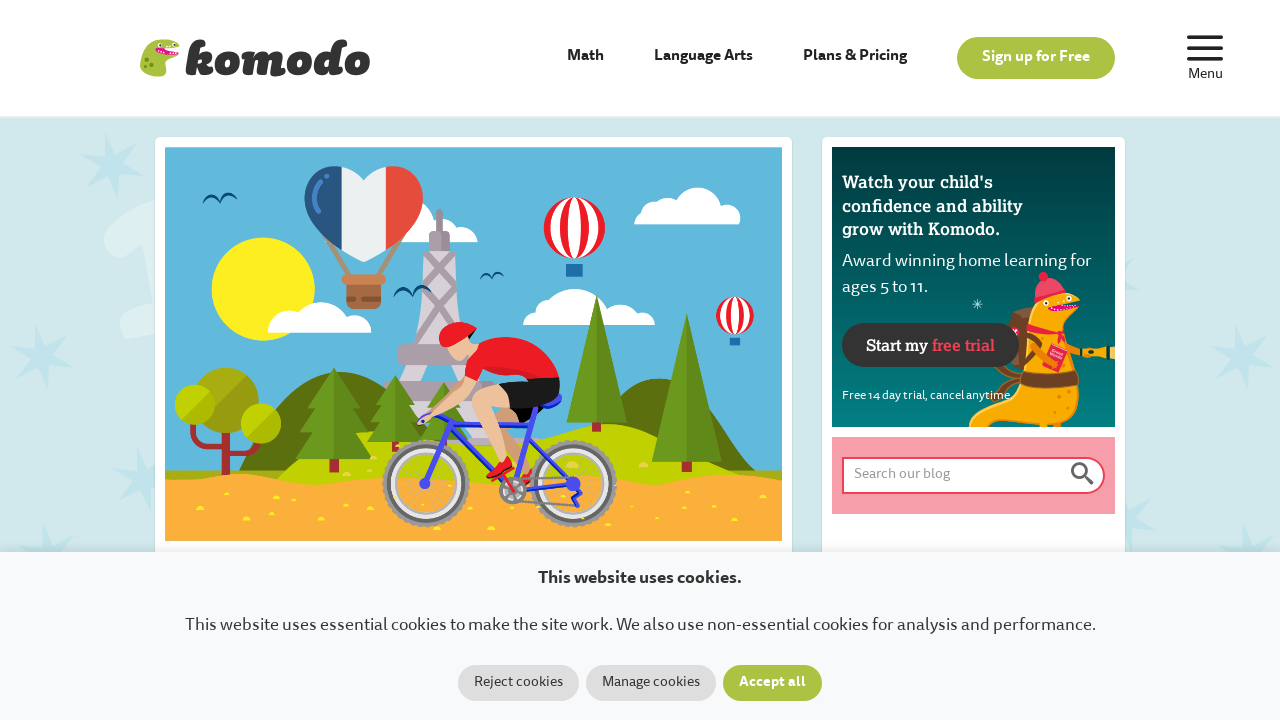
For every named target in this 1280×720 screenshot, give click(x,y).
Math (585, 56)
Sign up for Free (1036, 57)
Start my (930, 344)
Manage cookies (651, 683)
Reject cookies (518, 683)
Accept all (772, 683)
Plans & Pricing (855, 56)
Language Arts (703, 56)
